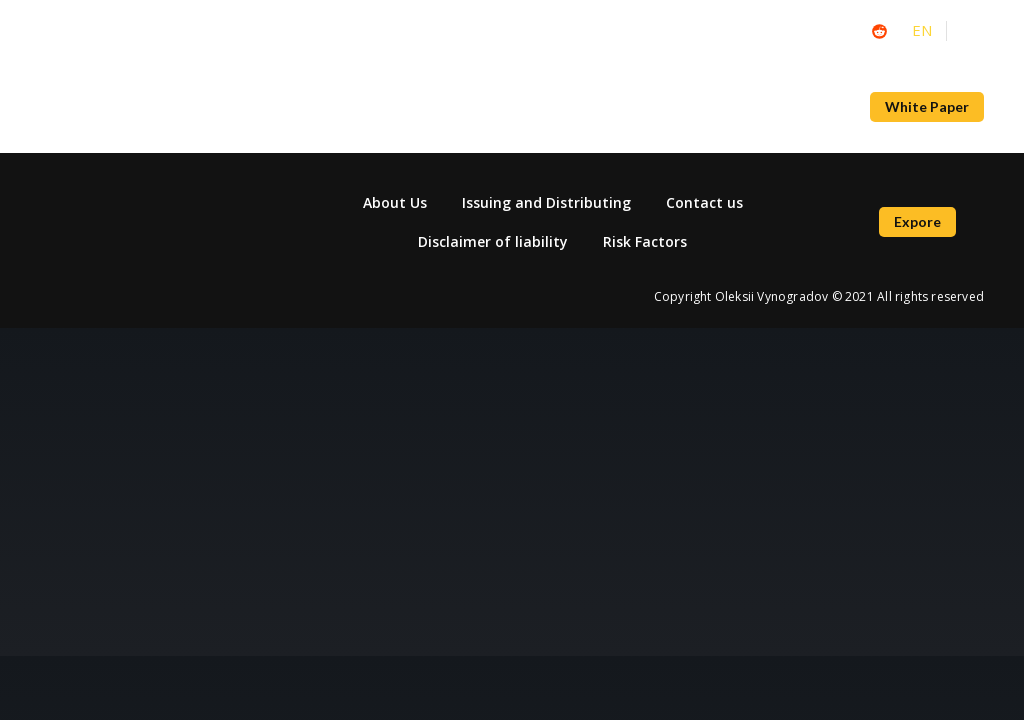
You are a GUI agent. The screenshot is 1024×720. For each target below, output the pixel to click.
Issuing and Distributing (546, 202)
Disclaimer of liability (493, 241)
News (497, 107)
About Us (818, 107)
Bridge (728, 107)
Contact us (704, 202)
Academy (412, 107)
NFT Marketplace (611, 107)
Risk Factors (645, 241)
